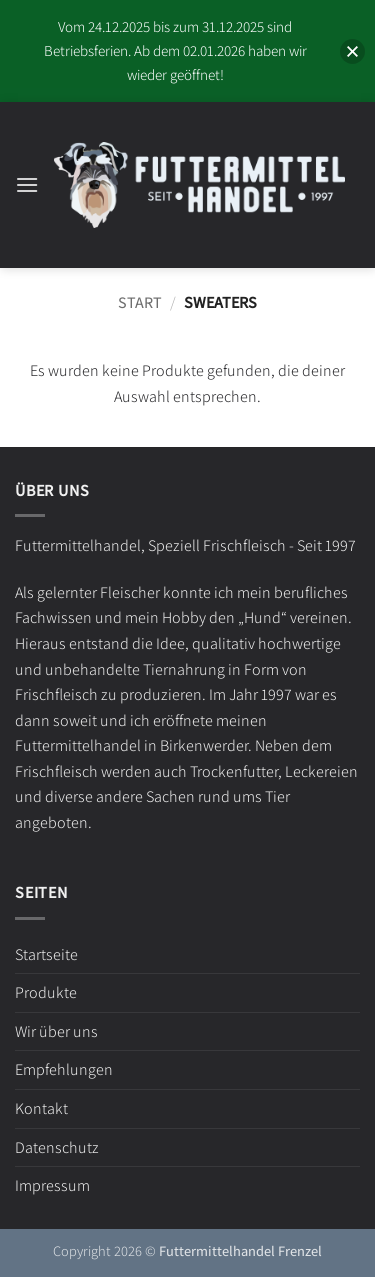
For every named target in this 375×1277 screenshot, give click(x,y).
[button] (27, 184)
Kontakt (41, 1108)
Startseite (46, 954)
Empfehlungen (64, 1069)
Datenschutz (57, 1147)
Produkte (46, 992)
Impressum (52, 1185)
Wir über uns (56, 1031)
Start (140, 302)
